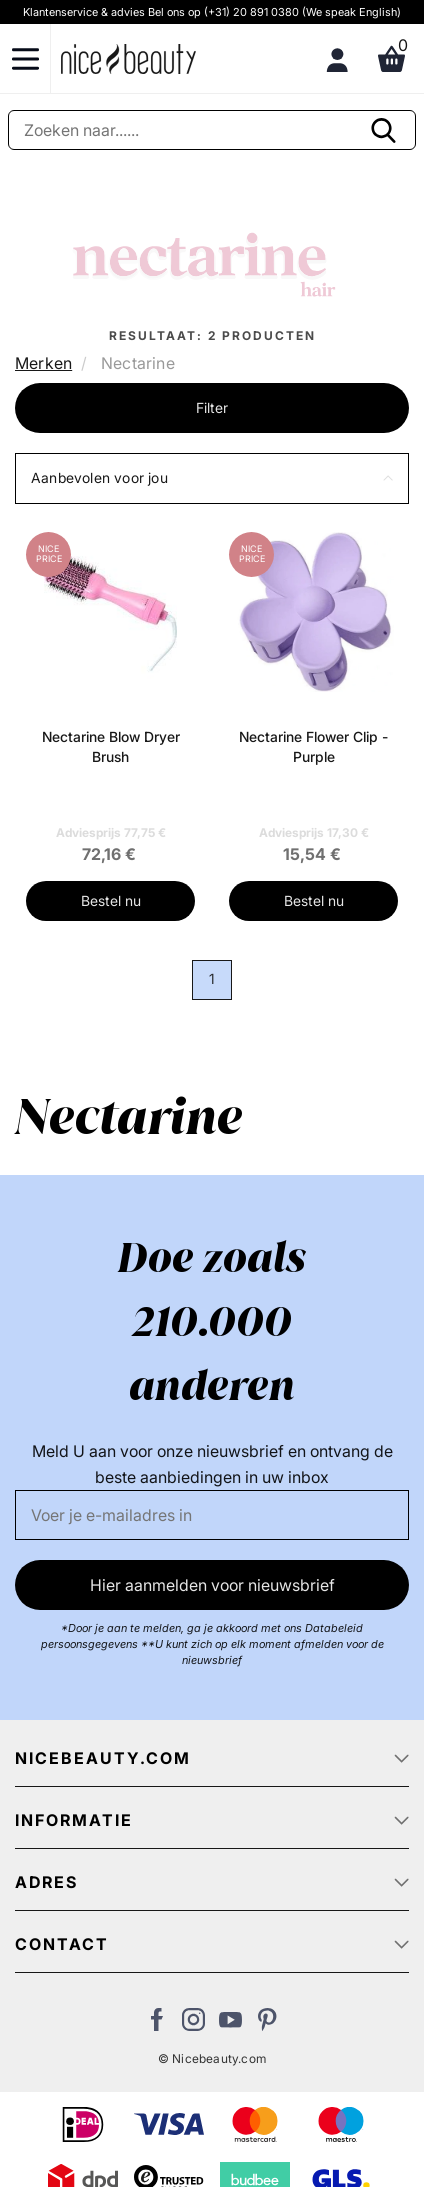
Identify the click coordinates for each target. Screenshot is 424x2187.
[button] (212, 478)
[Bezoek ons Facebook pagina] (156, 2025)
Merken (43, 363)
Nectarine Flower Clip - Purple (313, 746)
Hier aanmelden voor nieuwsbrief (212, 1585)
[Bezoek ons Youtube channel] (230, 2025)
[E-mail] (212, 1515)
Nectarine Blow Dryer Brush (111, 746)
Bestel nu (111, 900)
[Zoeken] (212, 130)
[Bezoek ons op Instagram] (193, 2025)
